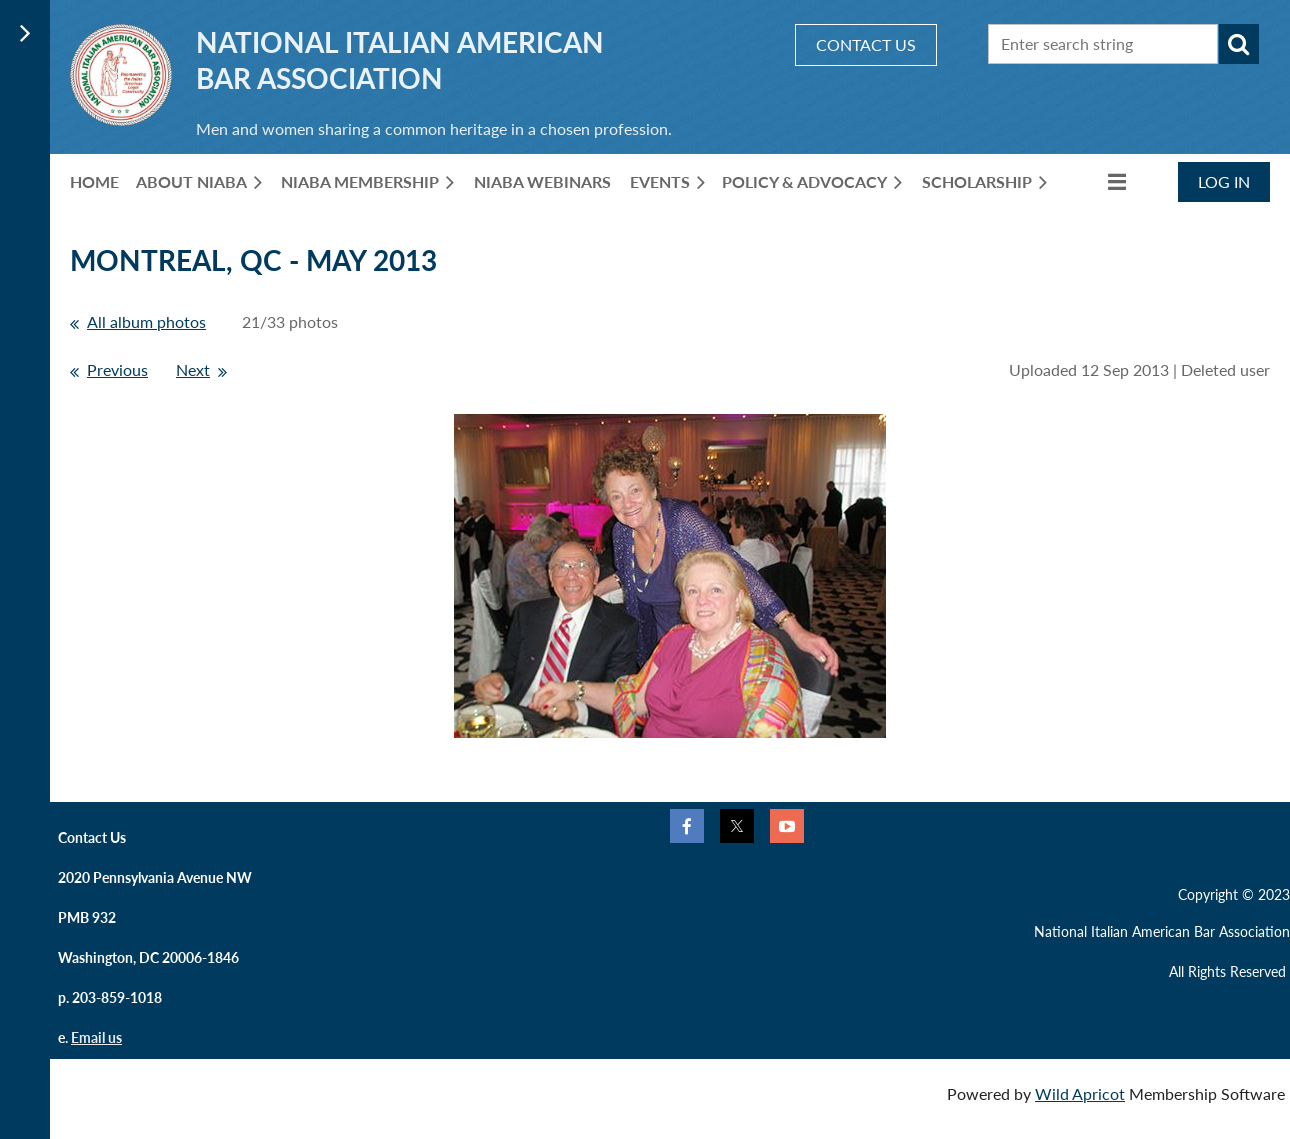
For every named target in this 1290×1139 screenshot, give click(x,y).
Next (193, 369)
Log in (1224, 181)
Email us (96, 1037)
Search (1239, 44)
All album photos (146, 321)
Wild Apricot (1080, 1093)
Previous (117, 369)
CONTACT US (866, 44)
